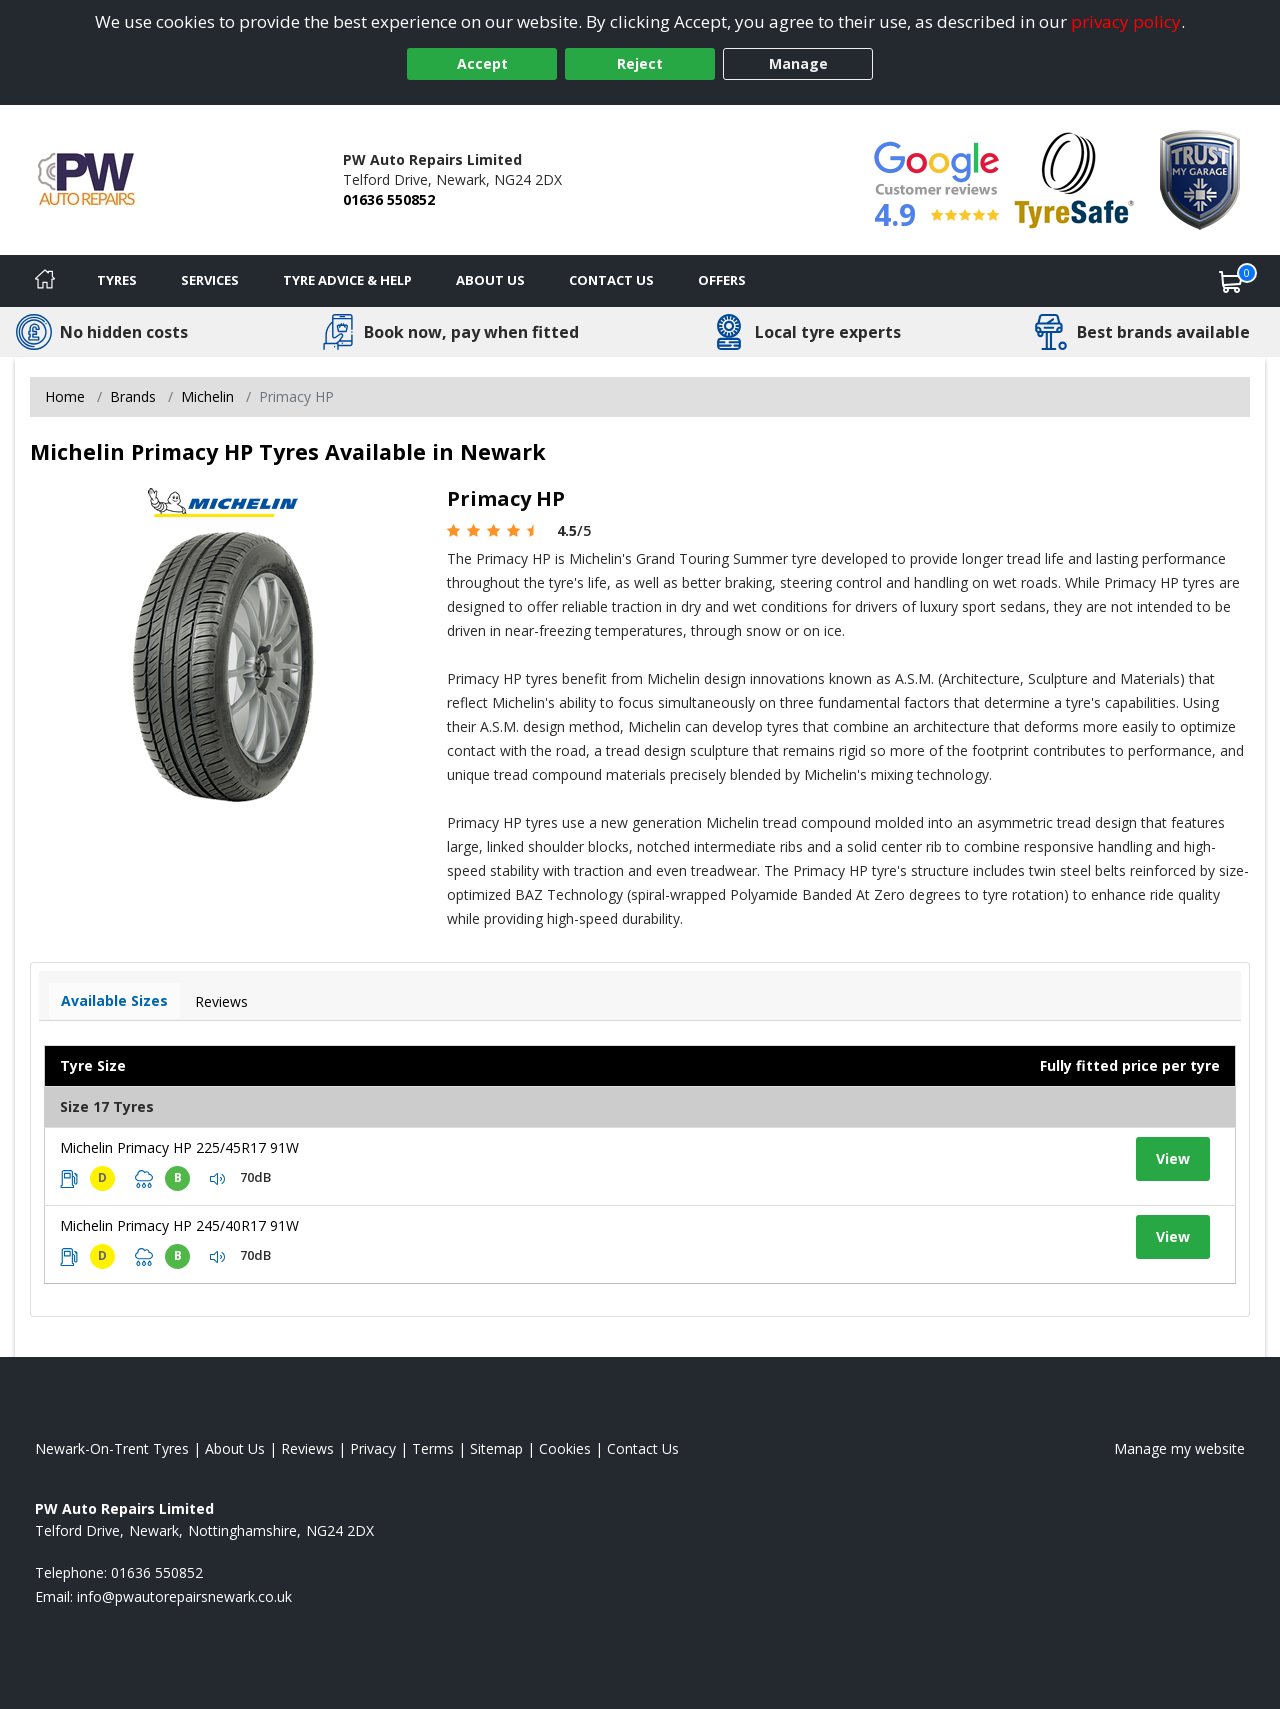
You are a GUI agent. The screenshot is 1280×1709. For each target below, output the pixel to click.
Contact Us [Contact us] (611, 280)
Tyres (117, 280)
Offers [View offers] (722, 280)
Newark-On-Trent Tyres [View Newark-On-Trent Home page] (112, 1448)
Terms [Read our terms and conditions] (433, 1448)
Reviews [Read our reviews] (307, 1448)
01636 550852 (389, 199)
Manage (798, 63)
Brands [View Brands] (133, 396)
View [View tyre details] (1173, 1158)
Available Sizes (114, 1000)
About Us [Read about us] (235, 1448)
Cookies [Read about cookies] (565, 1448)
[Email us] (184, 1596)
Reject (640, 63)
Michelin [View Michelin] (207, 396)
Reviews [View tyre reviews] (221, 1001)
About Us (490, 280)
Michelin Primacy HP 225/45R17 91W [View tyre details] (179, 1147)
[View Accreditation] (1074, 178)
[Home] (45, 281)
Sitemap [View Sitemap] (496, 1448)
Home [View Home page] (65, 396)
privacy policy (1126, 21)
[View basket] (1231, 281)
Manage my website (1179, 1448)
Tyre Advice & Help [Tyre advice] (347, 280)
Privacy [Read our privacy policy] (373, 1448)
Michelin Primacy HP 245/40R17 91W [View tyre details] (179, 1225)
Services (210, 280)
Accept (482, 63)
